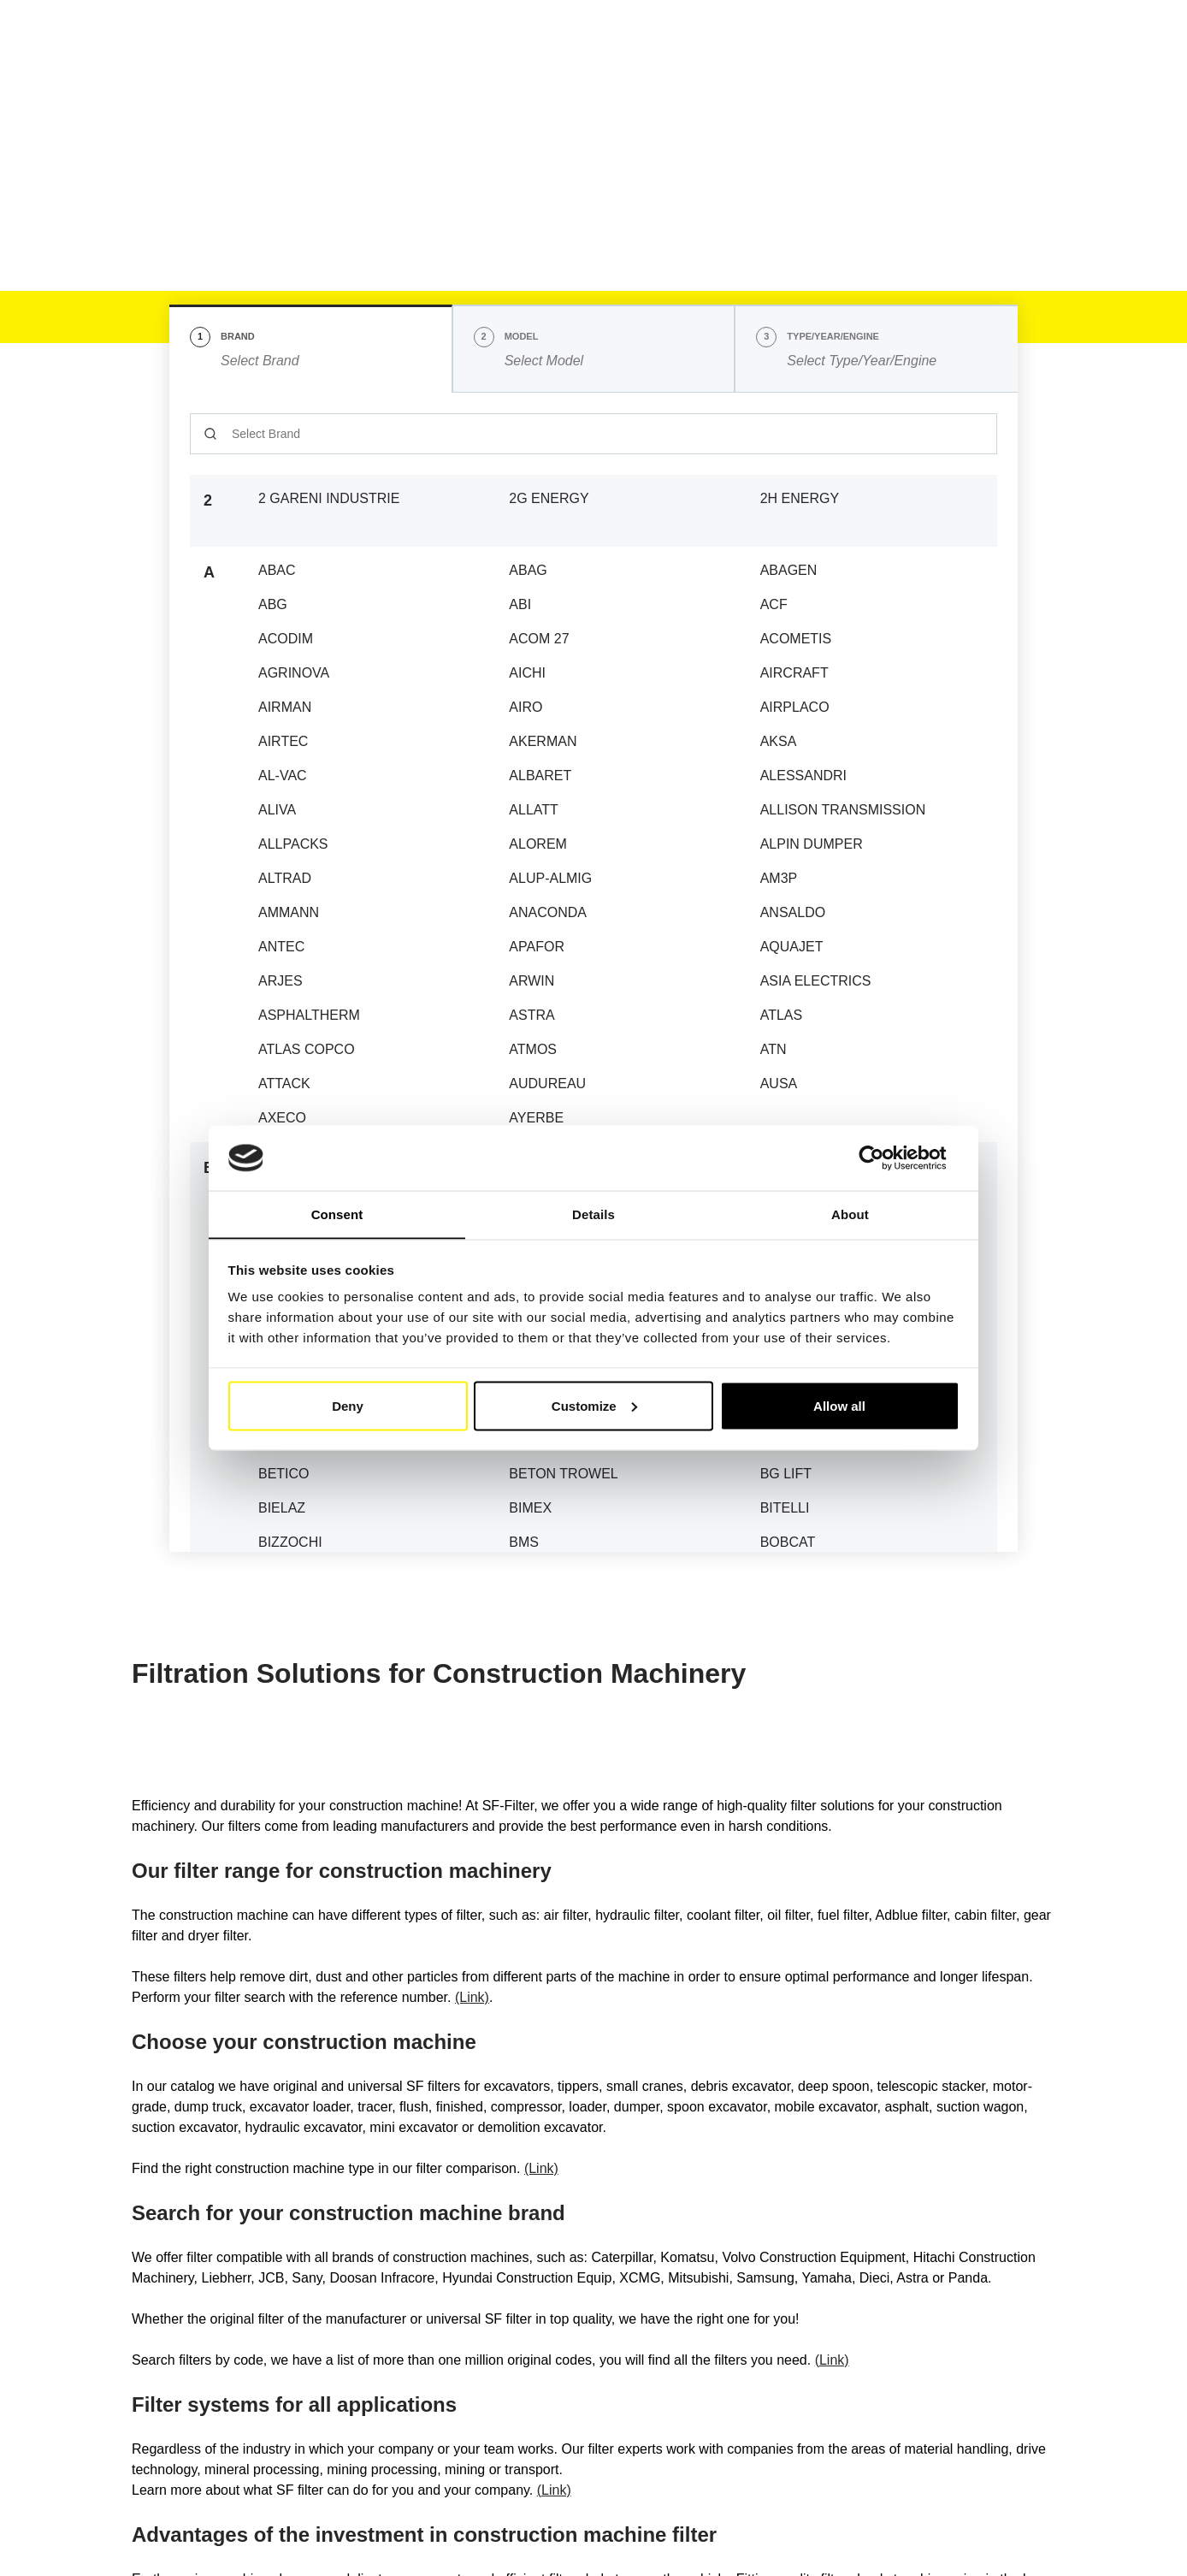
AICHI (527, 673)
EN (806, 38)
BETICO (284, 1473)
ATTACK (284, 1083)
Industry (405, 85)
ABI (520, 604)
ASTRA (531, 1015)
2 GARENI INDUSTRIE (328, 498)
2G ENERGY (548, 498)
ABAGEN (789, 570)
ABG (272, 604)
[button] (875, 38)
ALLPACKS (293, 844)
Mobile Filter (288, 131)
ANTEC (281, 946)
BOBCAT (788, 1542)
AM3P (779, 878)
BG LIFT (786, 1473)
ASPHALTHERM (309, 1015)
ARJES (280, 981)
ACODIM (285, 638)
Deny (347, 1406)
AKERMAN (542, 741)
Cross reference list (530, 84)
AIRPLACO (795, 707)
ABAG (527, 570)
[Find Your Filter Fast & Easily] (1015, 85)
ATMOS (533, 1049)
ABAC (277, 570)
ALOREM (538, 844)
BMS (524, 1542)
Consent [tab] (337, 1213)
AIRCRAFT (794, 673)
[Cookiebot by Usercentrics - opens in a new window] (885, 1157)
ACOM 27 (539, 638)
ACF (774, 604)
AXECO (282, 1117)
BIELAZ (281, 1508)
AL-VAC (282, 775)
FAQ (779, 84)
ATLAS (781, 1015)
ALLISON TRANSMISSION (843, 809)
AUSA (779, 1083)
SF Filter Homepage (184, 131)
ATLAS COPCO (306, 1049)
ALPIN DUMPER (811, 844)
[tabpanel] (593, 972)
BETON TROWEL (563, 1473)
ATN (773, 1049)
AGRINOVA (293, 673)
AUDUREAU (547, 1083)
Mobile (310, 85)
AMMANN (288, 912)
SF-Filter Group (679, 85)
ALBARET (540, 775)
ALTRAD (284, 878)
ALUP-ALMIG (550, 878)
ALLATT (533, 809)
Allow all (839, 1406)
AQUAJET (792, 946)
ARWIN (531, 981)
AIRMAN (284, 707)
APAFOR (536, 946)
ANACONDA (548, 912)
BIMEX (530, 1508)
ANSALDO (792, 912)
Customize (594, 1406)
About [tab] (850, 1213)
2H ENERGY (799, 498)
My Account (989, 40)
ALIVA (277, 809)
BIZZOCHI (290, 1542)
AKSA (778, 741)
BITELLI (785, 1508)
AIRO (525, 707)
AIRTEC (283, 741)
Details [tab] (593, 1213)
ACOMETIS (796, 638)
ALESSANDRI (803, 775)
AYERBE (536, 1117)
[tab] (310, 349)
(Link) (472, 1997)
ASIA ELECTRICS (815, 981)
